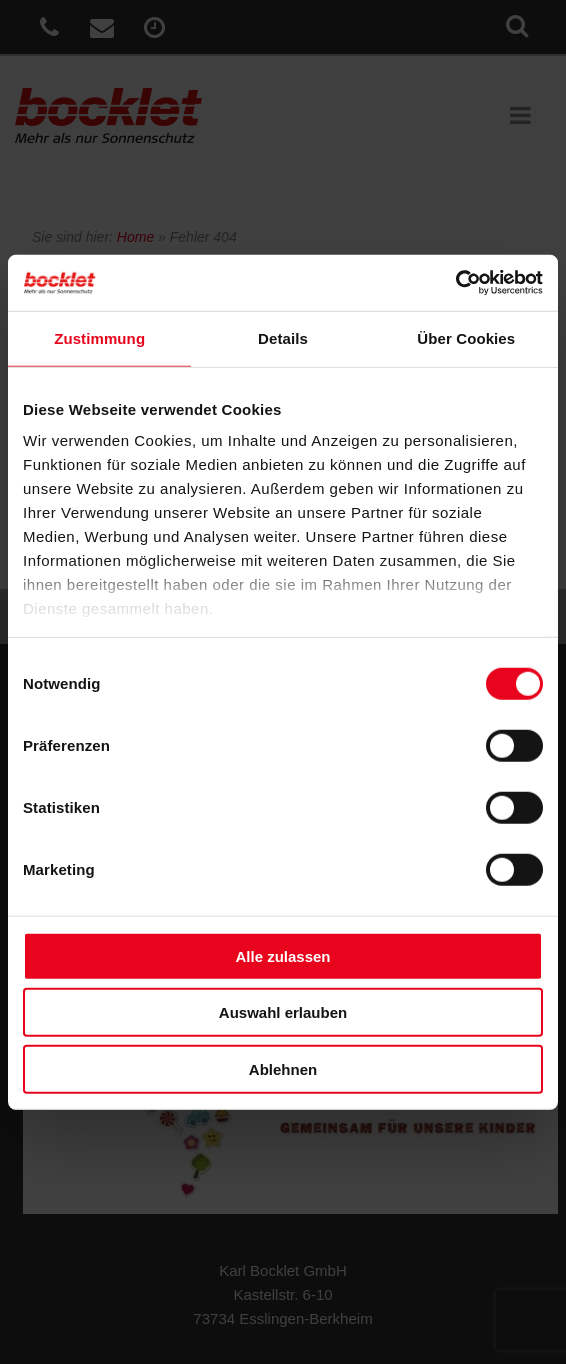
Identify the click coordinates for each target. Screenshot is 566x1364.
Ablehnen (283, 1068)
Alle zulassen (282, 955)
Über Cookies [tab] (466, 337)
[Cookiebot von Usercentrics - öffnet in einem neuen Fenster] (455, 283)
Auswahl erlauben (283, 1012)
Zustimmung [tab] (99, 337)
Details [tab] (283, 337)
